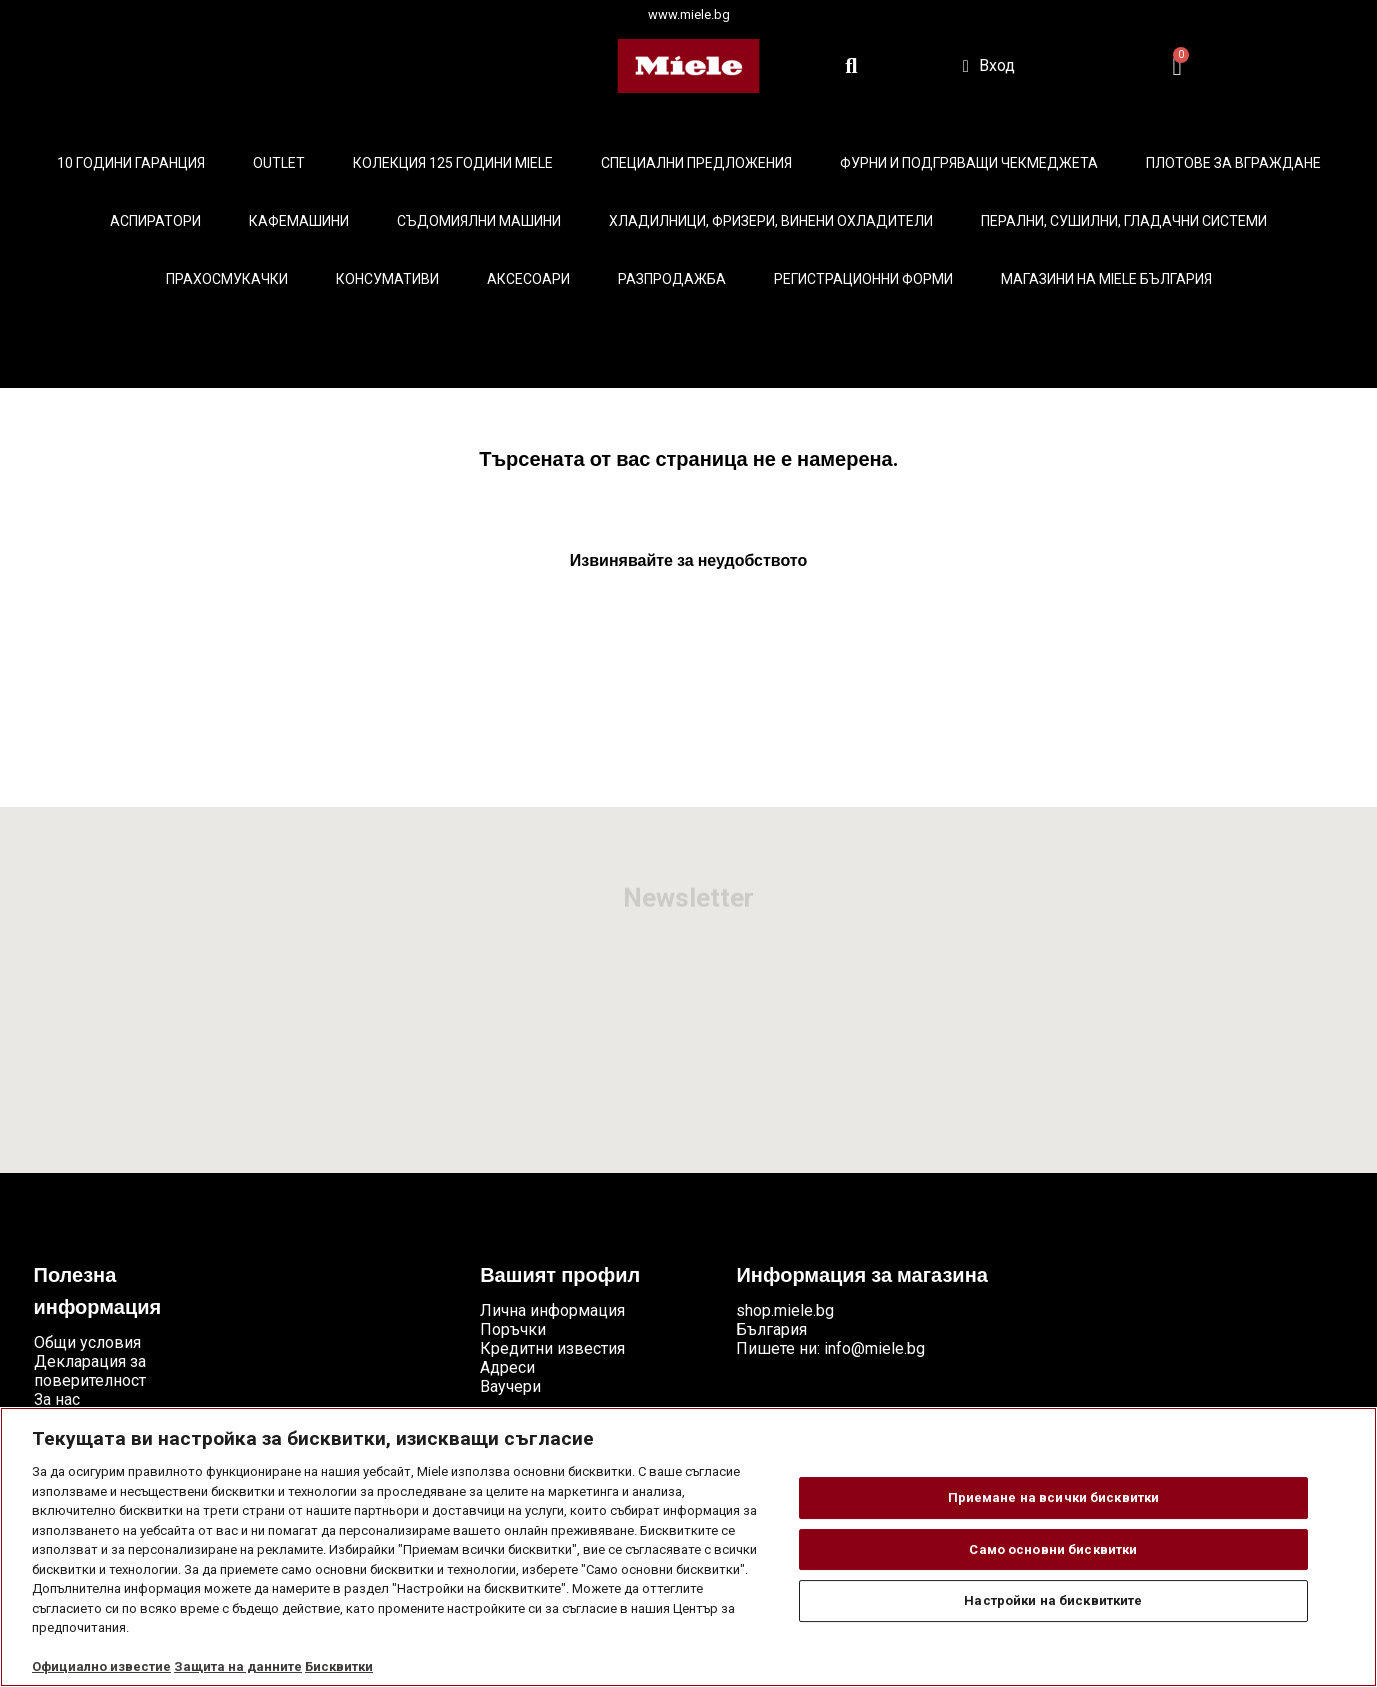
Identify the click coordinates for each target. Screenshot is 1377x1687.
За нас (57, 1399)
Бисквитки (339, 1666)
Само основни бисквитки (1053, 1549)
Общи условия (87, 1342)
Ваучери (510, 1386)
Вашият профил (560, 1277)
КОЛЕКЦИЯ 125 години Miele (453, 163)
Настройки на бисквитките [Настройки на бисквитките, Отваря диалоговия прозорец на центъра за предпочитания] (1053, 1600)
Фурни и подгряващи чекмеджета (969, 163)
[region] (688, 1547)
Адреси (507, 1367)
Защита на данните (238, 1666)
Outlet (279, 163)
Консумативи (387, 279)
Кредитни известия (552, 1348)
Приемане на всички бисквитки (1054, 1497)
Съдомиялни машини (479, 221)
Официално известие (101, 1666)
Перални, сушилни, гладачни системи (1124, 221)
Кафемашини (299, 221)
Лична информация (552, 1310)
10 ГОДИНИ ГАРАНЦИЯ (131, 163)
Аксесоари (528, 279)
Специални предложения (696, 163)
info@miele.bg (874, 1348)
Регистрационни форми (863, 279)
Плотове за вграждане (1233, 163)
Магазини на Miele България (1106, 279)
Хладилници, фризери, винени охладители (771, 221)
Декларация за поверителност (90, 1371)
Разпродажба (672, 279)
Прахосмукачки (227, 279)
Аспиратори (155, 221)
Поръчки (513, 1329)
